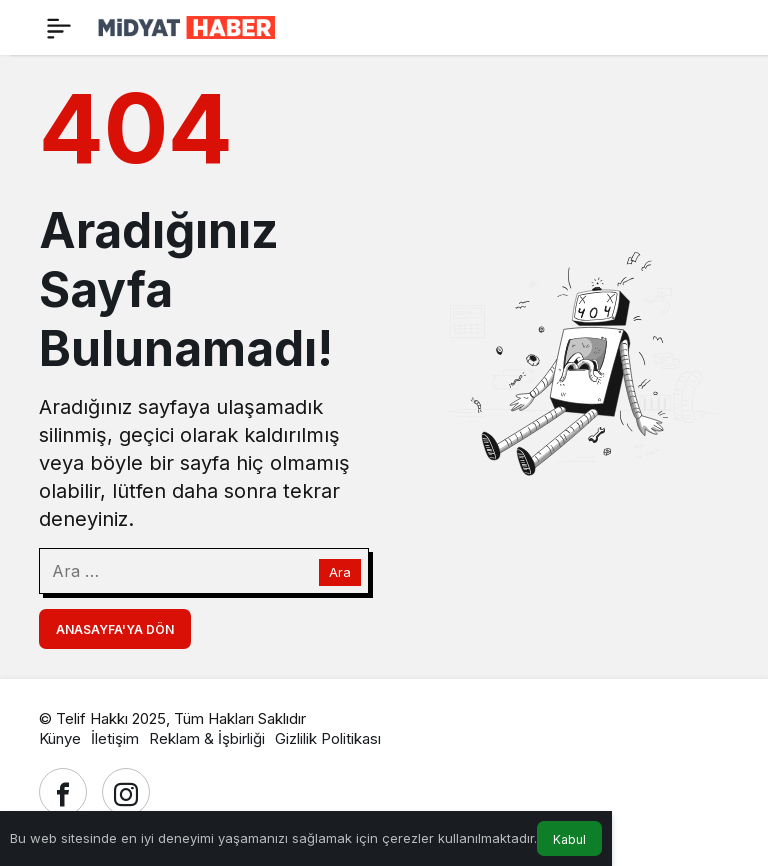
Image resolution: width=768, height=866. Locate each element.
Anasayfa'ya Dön (115, 629)
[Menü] (59, 28)
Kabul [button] (569, 839)
